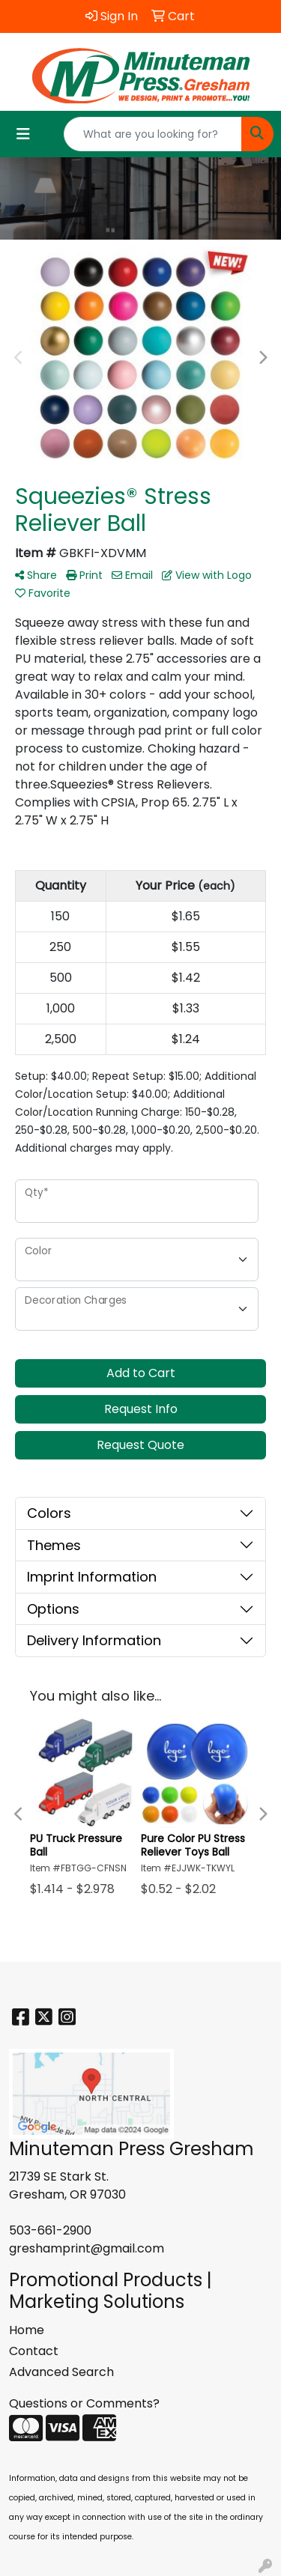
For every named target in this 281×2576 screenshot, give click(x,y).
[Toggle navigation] (23, 134)
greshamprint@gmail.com (86, 2248)
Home (26, 2330)
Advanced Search (61, 2372)
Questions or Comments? (84, 2403)
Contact (33, 2351)
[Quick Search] (153, 134)
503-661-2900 (50, 2230)
